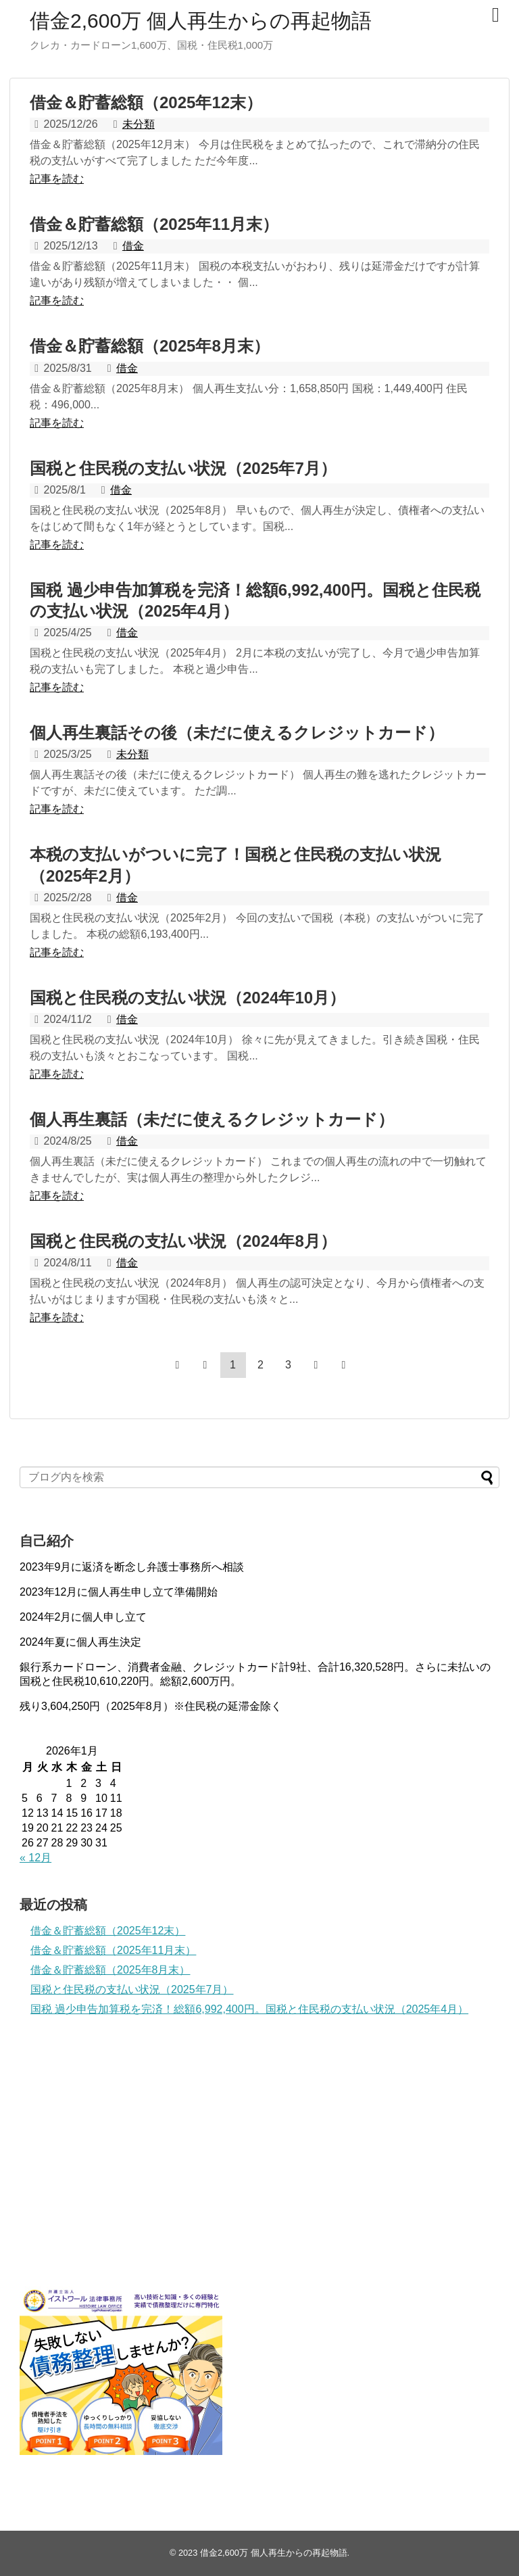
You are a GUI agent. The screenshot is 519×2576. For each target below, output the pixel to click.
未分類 (138, 124)
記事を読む (57, 179)
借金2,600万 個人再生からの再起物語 (201, 20)
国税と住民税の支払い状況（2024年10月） (187, 997)
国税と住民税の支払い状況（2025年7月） (183, 468)
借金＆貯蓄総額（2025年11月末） (154, 224)
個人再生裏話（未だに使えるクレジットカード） (212, 1119)
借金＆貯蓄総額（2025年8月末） (150, 346)
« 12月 (35, 1857)
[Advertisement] (121, 2156)
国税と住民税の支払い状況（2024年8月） (183, 1241)
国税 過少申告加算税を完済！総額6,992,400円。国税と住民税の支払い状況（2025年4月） (249, 2009)
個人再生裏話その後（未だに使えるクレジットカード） (237, 732)
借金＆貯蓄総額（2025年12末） (146, 102)
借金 (133, 246)
